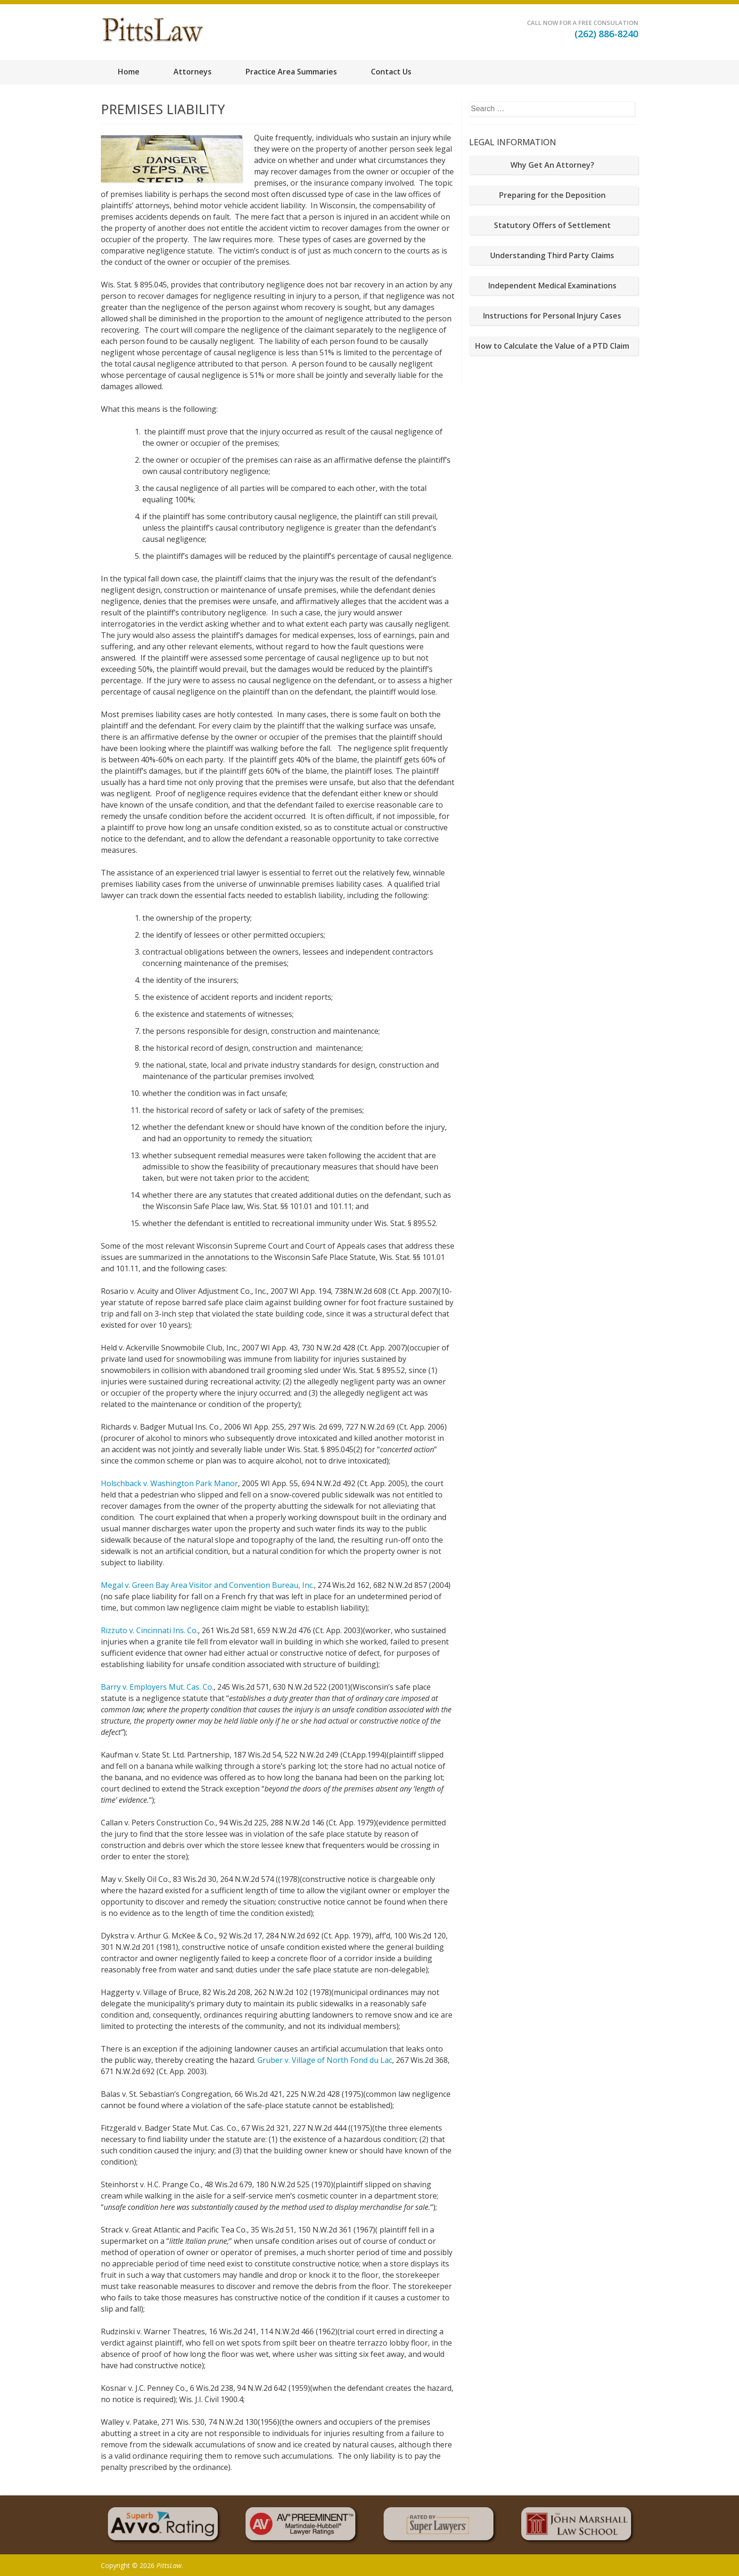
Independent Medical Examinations (552, 285)
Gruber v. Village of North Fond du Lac (324, 2060)
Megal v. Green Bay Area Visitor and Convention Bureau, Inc (206, 1585)
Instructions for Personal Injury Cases (552, 316)
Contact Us (391, 71)
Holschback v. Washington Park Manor (169, 1483)
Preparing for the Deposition (552, 195)
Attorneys (192, 71)
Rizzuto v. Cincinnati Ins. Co (149, 1630)
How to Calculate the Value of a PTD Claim (552, 346)
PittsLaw (168, 2565)
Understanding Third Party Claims (552, 255)
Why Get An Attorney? (552, 165)
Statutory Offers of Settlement (552, 225)
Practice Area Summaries (291, 71)
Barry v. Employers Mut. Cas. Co (156, 1687)
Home (129, 71)
